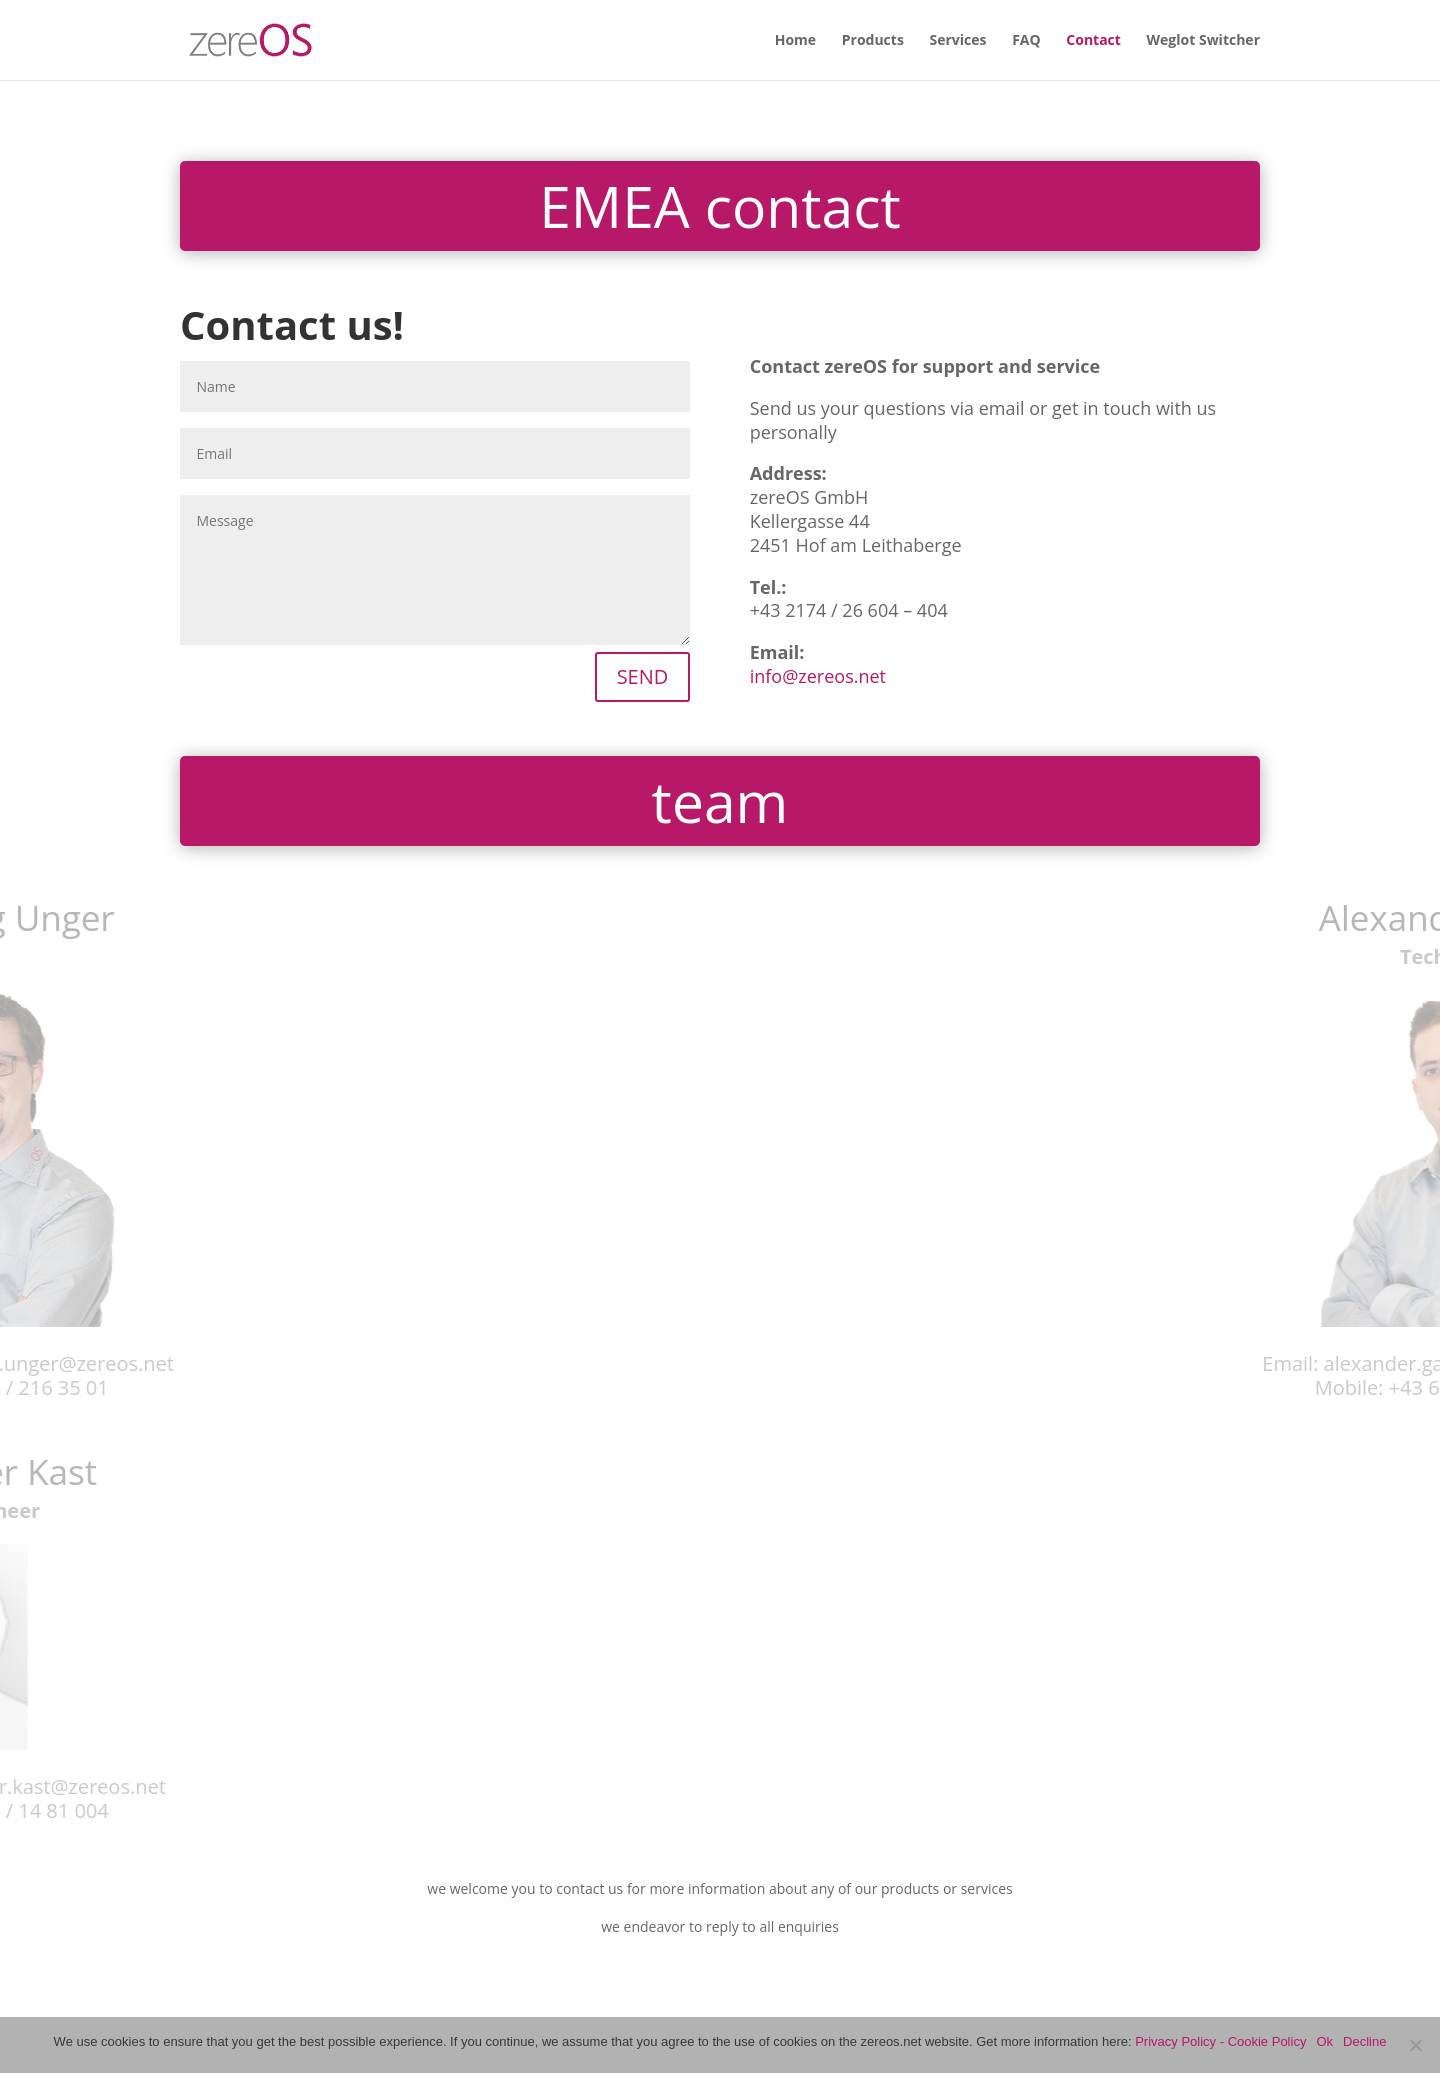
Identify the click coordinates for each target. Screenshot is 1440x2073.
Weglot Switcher (1203, 41)
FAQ (1026, 41)
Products (873, 41)
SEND (643, 676)
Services (958, 41)
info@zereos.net (818, 676)
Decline (1364, 2041)
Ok (1324, 2041)
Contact (1093, 41)
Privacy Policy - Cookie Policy (1220, 2041)
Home (795, 41)
